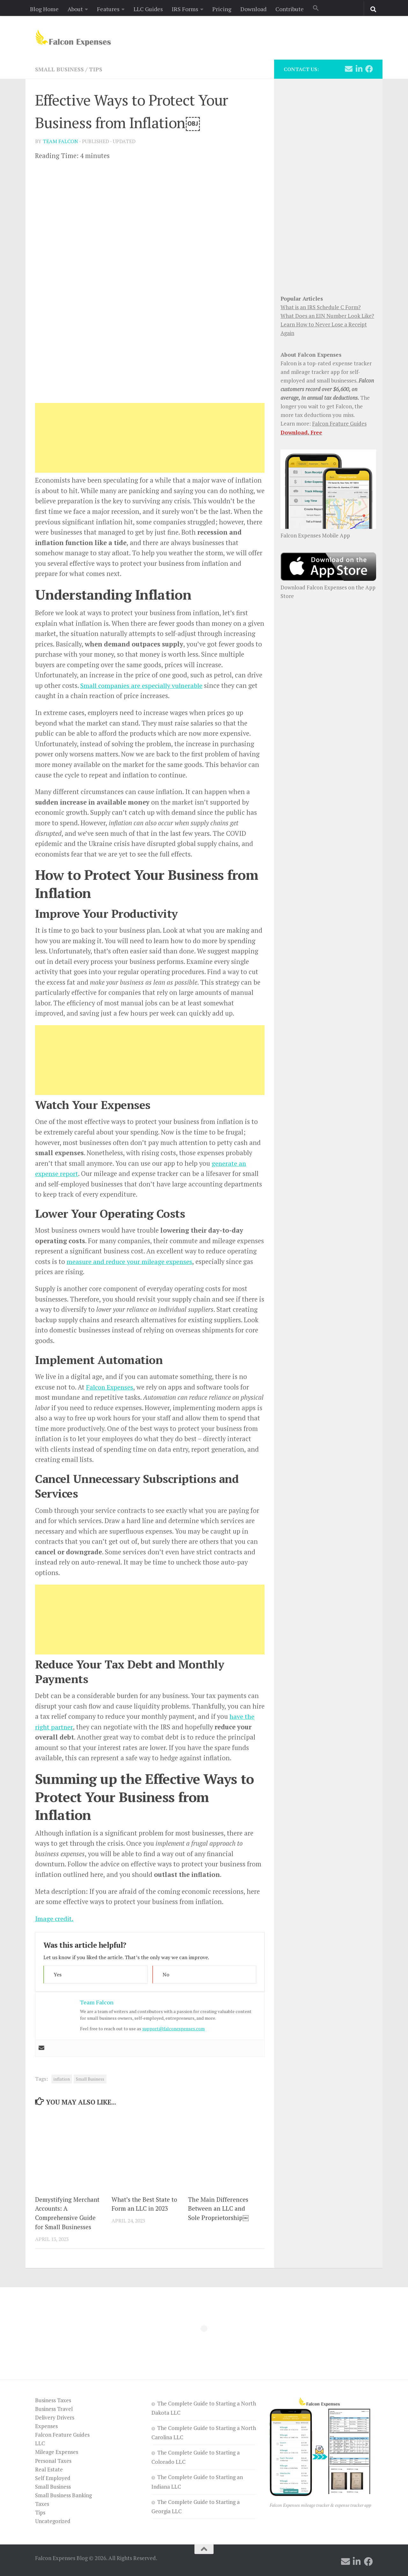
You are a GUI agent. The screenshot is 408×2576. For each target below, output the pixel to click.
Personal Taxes (53, 2460)
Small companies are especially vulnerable (142, 685)
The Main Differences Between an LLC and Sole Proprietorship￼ (218, 2208)
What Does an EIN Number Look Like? (327, 315)
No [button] (166, 1974)
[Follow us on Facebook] (369, 69)
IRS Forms (185, 9)
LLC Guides (148, 9)
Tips (98, 69)
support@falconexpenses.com (173, 2028)
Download (253, 9)
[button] (316, 8)
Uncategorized (52, 2520)
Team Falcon (60, 141)
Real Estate (49, 2468)
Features (108, 9)
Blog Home (44, 9)
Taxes (42, 2503)
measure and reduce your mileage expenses (130, 1261)
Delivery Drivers (54, 2417)
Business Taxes (53, 2399)
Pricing (221, 9)
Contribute (289, 9)
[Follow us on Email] (349, 69)
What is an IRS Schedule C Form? (320, 307)
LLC (40, 2443)
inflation (62, 2079)
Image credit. (54, 1918)
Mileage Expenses (56, 2451)
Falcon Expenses (110, 1386)
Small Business (60, 69)
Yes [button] (58, 1974)
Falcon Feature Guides (339, 423)
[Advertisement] (150, 437)
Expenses (46, 2425)
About (75, 9)
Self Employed (52, 2477)
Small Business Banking (63, 2495)
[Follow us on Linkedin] (359, 69)
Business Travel (54, 2408)
